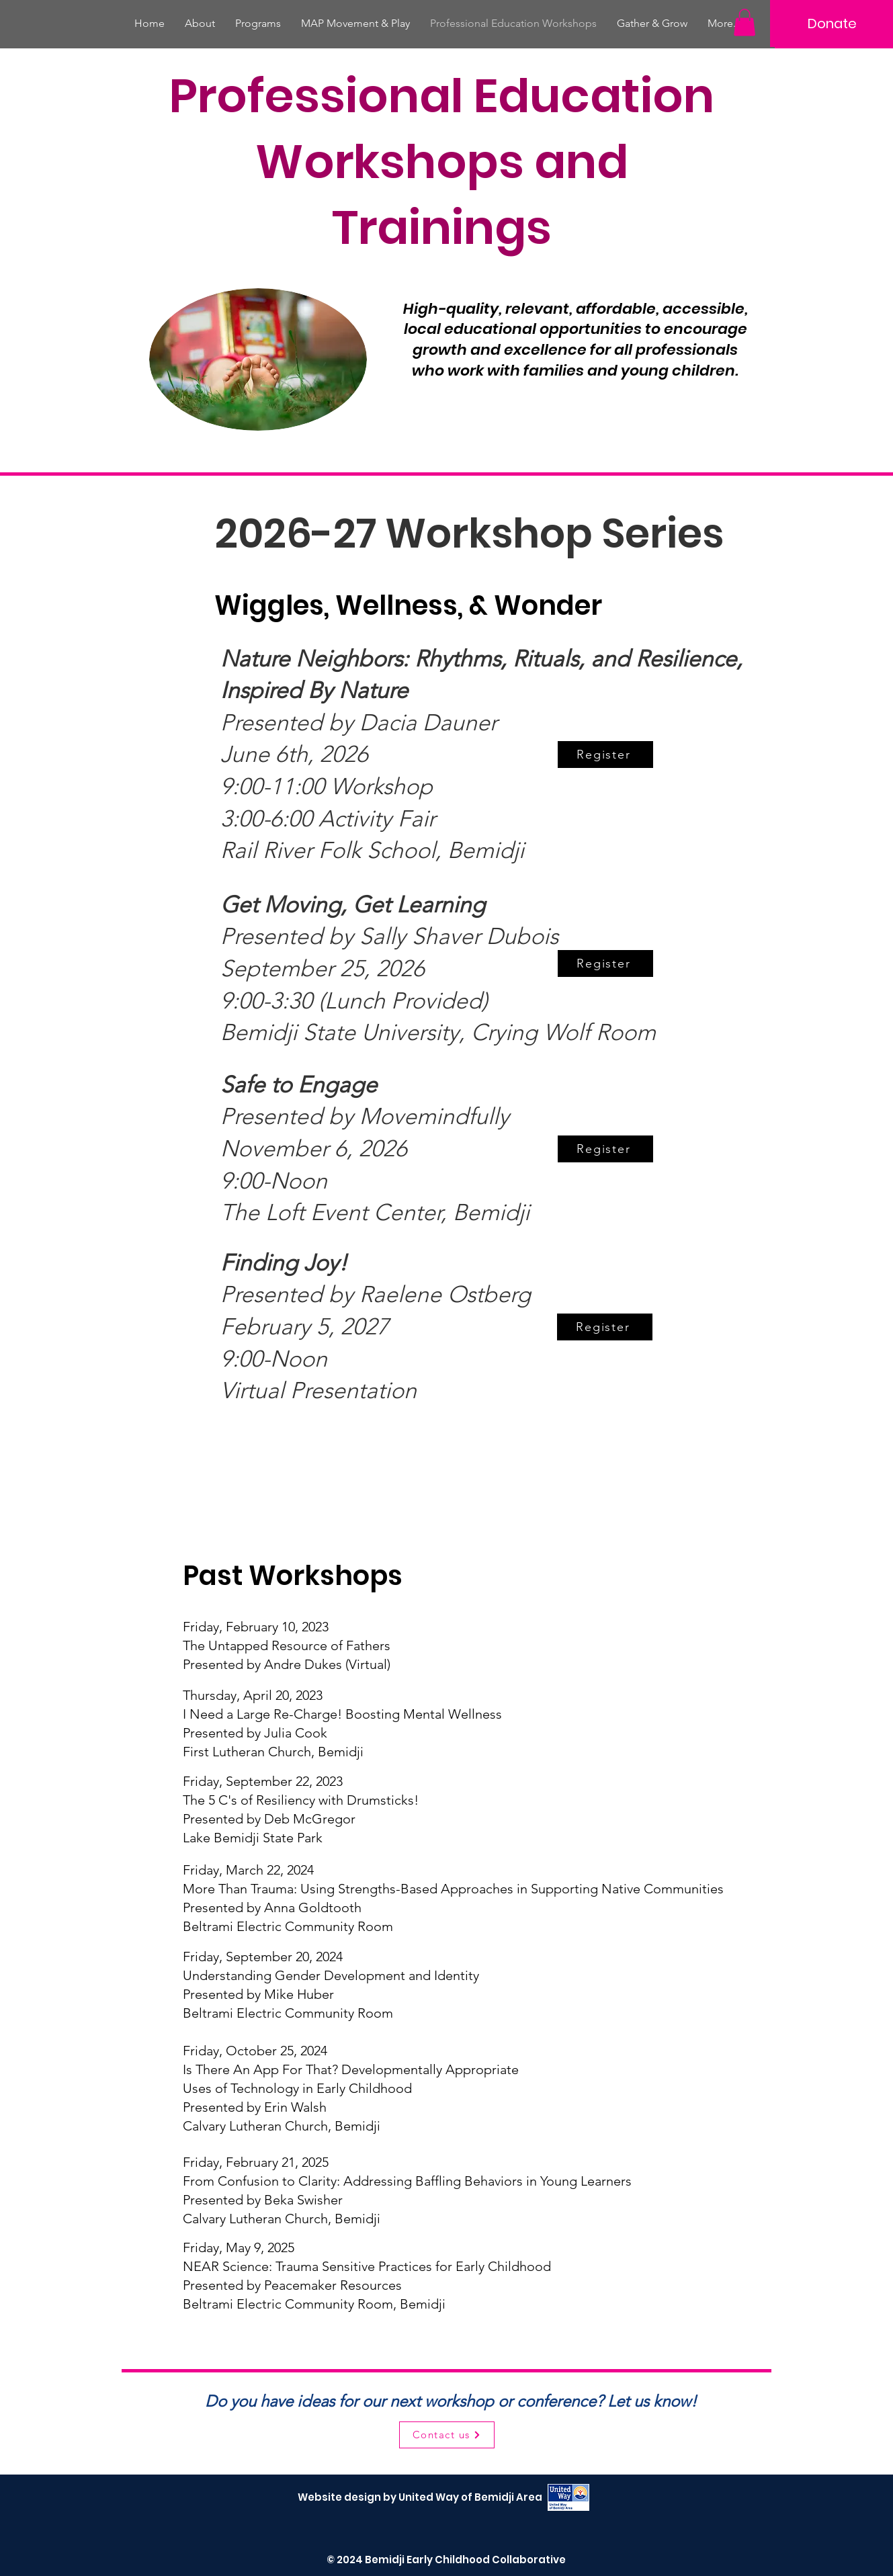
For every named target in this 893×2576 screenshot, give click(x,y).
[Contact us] (447, 2434)
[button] (744, 22)
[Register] (605, 754)
